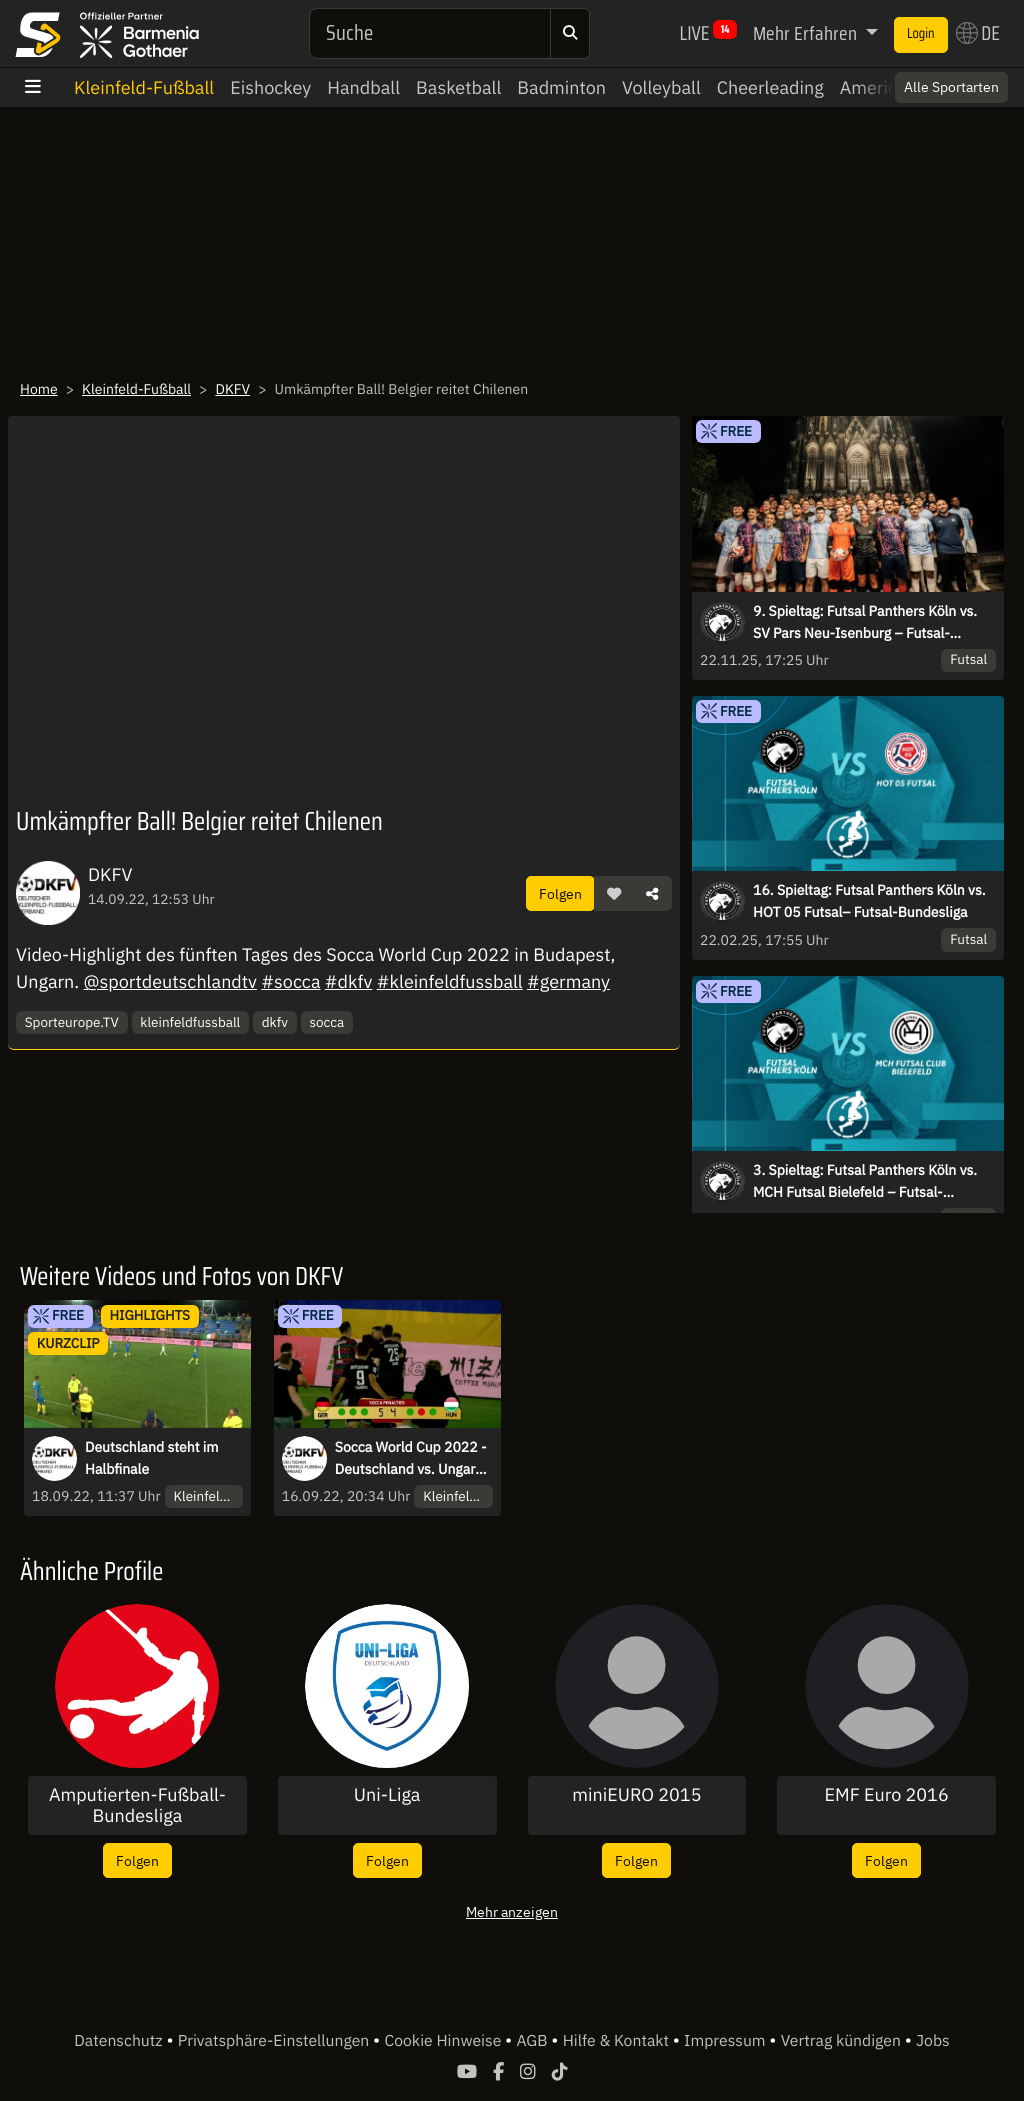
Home (39, 389)
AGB (533, 2041)
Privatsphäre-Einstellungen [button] (275, 2041)
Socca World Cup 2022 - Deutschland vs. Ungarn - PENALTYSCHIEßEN (413, 1459)
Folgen (560, 893)
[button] (614, 894)
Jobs (933, 2041)
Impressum (726, 2041)
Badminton (561, 87)
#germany (568, 981)
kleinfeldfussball (190, 1022)
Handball (363, 87)
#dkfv (349, 981)
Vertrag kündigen (843, 2041)
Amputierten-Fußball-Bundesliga (137, 1805)
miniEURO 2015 (636, 1795)
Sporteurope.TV (72, 1022)
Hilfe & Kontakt (618, 2041)
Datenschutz (120, 2041)
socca (326, 1022)
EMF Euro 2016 (887, 1795)
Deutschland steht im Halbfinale (152, 1458)
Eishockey (270, 87)
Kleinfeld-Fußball (144, 87)
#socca (290, 981)
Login (921, 34)
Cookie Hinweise (444, 2041)
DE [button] (978, 33)
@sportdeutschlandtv (170, 981)
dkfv (275, 1022)
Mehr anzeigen (512, 1911)
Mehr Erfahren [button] (807, 33)
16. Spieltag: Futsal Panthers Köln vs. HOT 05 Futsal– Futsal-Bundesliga (869, 901)
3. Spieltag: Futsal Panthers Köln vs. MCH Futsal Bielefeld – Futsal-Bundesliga (865, 1182)
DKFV (233, 389)
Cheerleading (770, 87)
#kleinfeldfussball (450, 981)
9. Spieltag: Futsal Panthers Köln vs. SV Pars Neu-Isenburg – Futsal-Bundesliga (865, 623)
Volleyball (661, 87)
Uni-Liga (387, 1795)
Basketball (458, 87)
